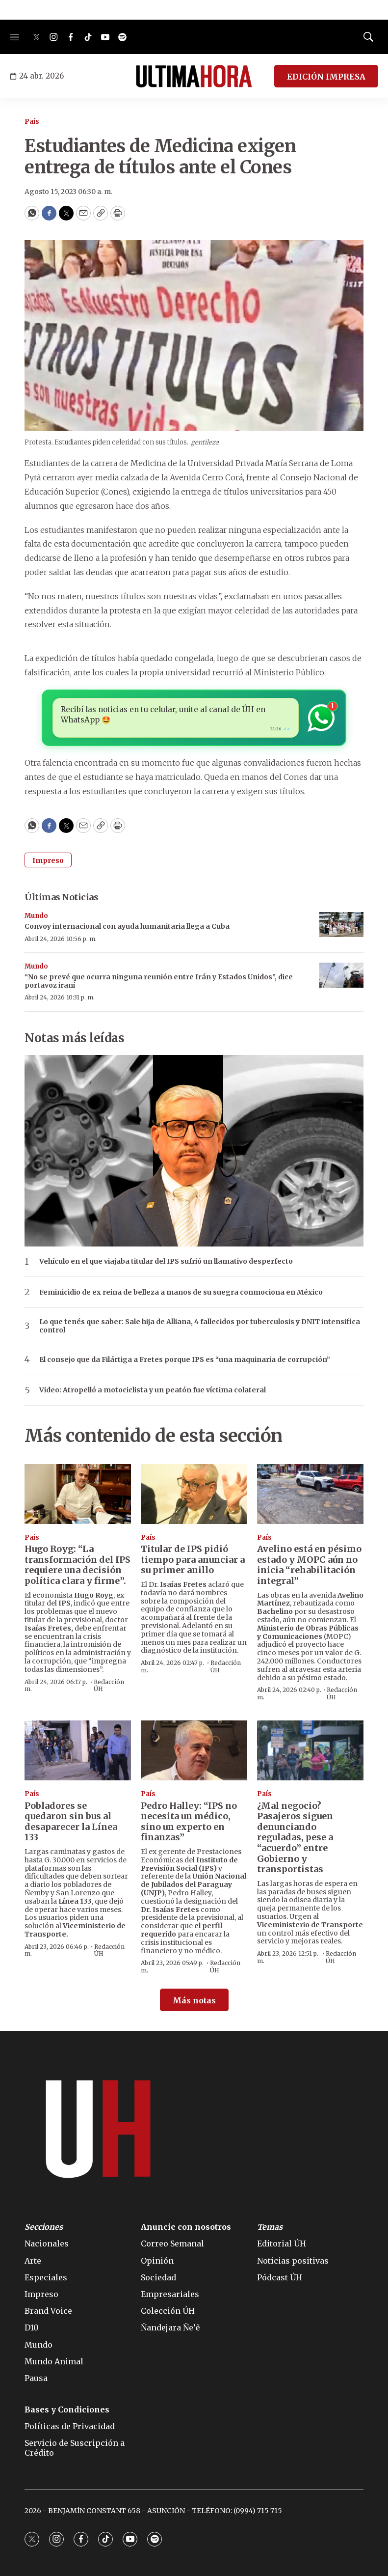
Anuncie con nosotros (186, 2227)
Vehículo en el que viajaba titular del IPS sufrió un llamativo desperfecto (166, 1261)
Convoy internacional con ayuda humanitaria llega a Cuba (127, 926)
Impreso (48, 860)
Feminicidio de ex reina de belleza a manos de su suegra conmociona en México (181, 1292)
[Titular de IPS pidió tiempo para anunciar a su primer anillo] (194, 1494)
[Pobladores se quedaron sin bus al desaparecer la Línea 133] (78, 1750)
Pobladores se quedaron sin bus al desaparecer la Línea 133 (71, 1821)
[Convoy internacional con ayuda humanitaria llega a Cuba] (341, 924)
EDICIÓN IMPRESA (326, 77)
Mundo (36, 916)
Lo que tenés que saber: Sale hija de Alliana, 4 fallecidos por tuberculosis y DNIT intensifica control (199, 1326)
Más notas (194, 2000)
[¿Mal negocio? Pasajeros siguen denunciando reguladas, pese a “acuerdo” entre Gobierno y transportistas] (310, 1750)
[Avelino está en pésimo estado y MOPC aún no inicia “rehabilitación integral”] (310, 1494)
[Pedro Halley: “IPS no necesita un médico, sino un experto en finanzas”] (194, 1750)
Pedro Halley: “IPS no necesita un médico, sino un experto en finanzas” (189, 1821)
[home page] (193, 76)
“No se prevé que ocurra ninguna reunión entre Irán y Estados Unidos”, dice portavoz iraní (159, 981)
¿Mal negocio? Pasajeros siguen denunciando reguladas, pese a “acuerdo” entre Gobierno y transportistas (295, 1837)
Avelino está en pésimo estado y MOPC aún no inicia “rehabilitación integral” (309, 1564)
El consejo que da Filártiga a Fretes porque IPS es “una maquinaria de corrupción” (184, 1360)
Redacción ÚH (109, 1685)
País (32, 121)
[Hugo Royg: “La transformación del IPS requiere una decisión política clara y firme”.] (78, 1494)
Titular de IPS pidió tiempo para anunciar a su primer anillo (193, 1559)
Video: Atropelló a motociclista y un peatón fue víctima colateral (152, 1390)
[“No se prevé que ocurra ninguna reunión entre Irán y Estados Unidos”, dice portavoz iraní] (341, 975)
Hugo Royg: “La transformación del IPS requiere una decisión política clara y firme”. (77, 1564)
